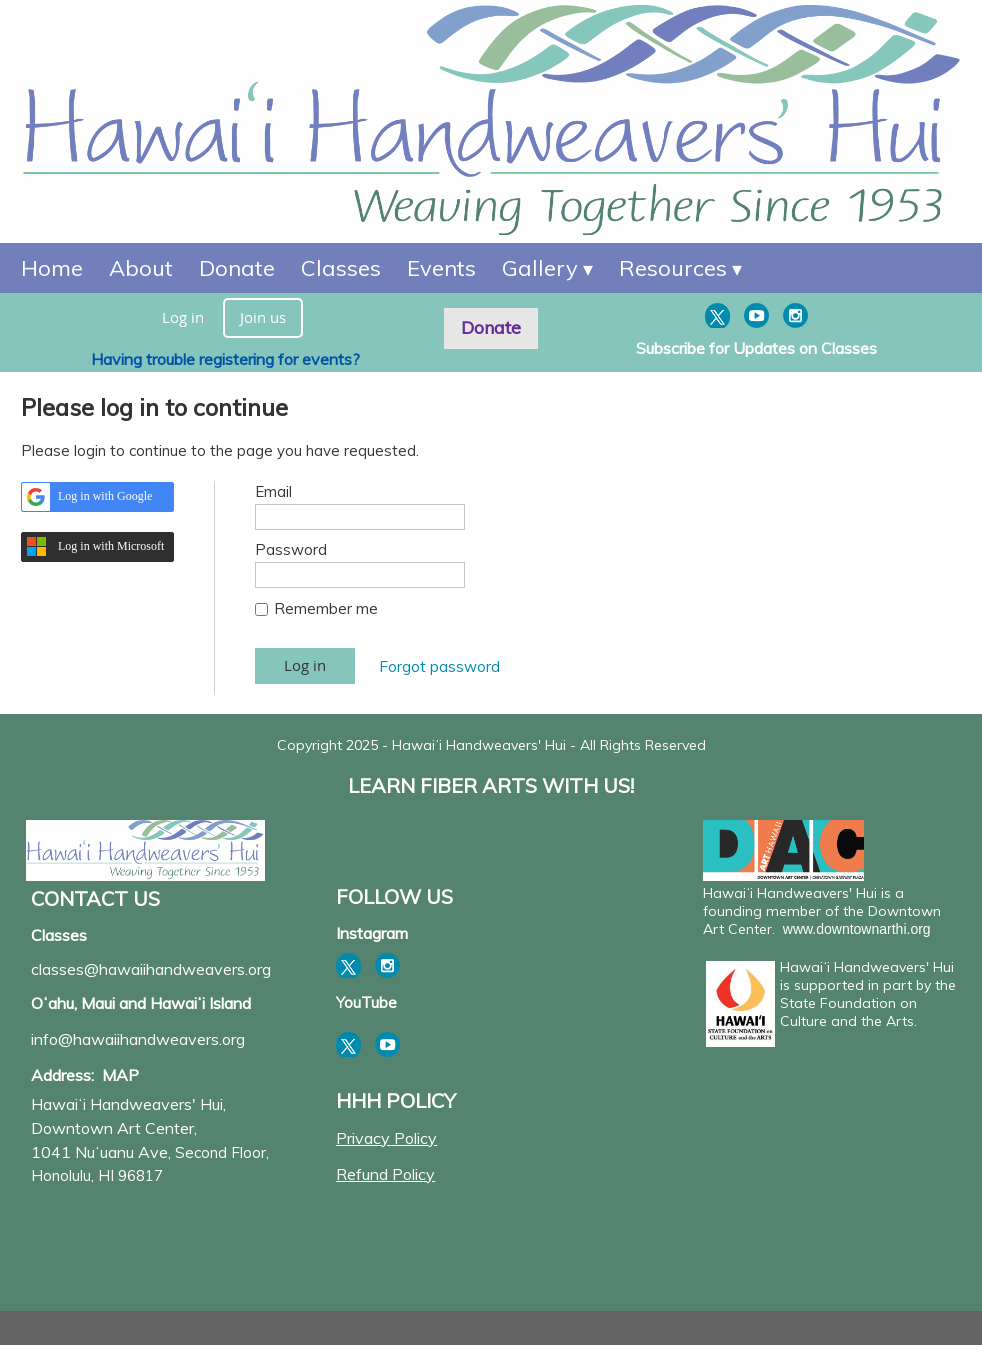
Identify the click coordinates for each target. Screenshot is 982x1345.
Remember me (326, 608)
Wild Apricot (795, 1321)
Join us (263, 317)
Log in (183, 317)
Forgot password (439, 666)
